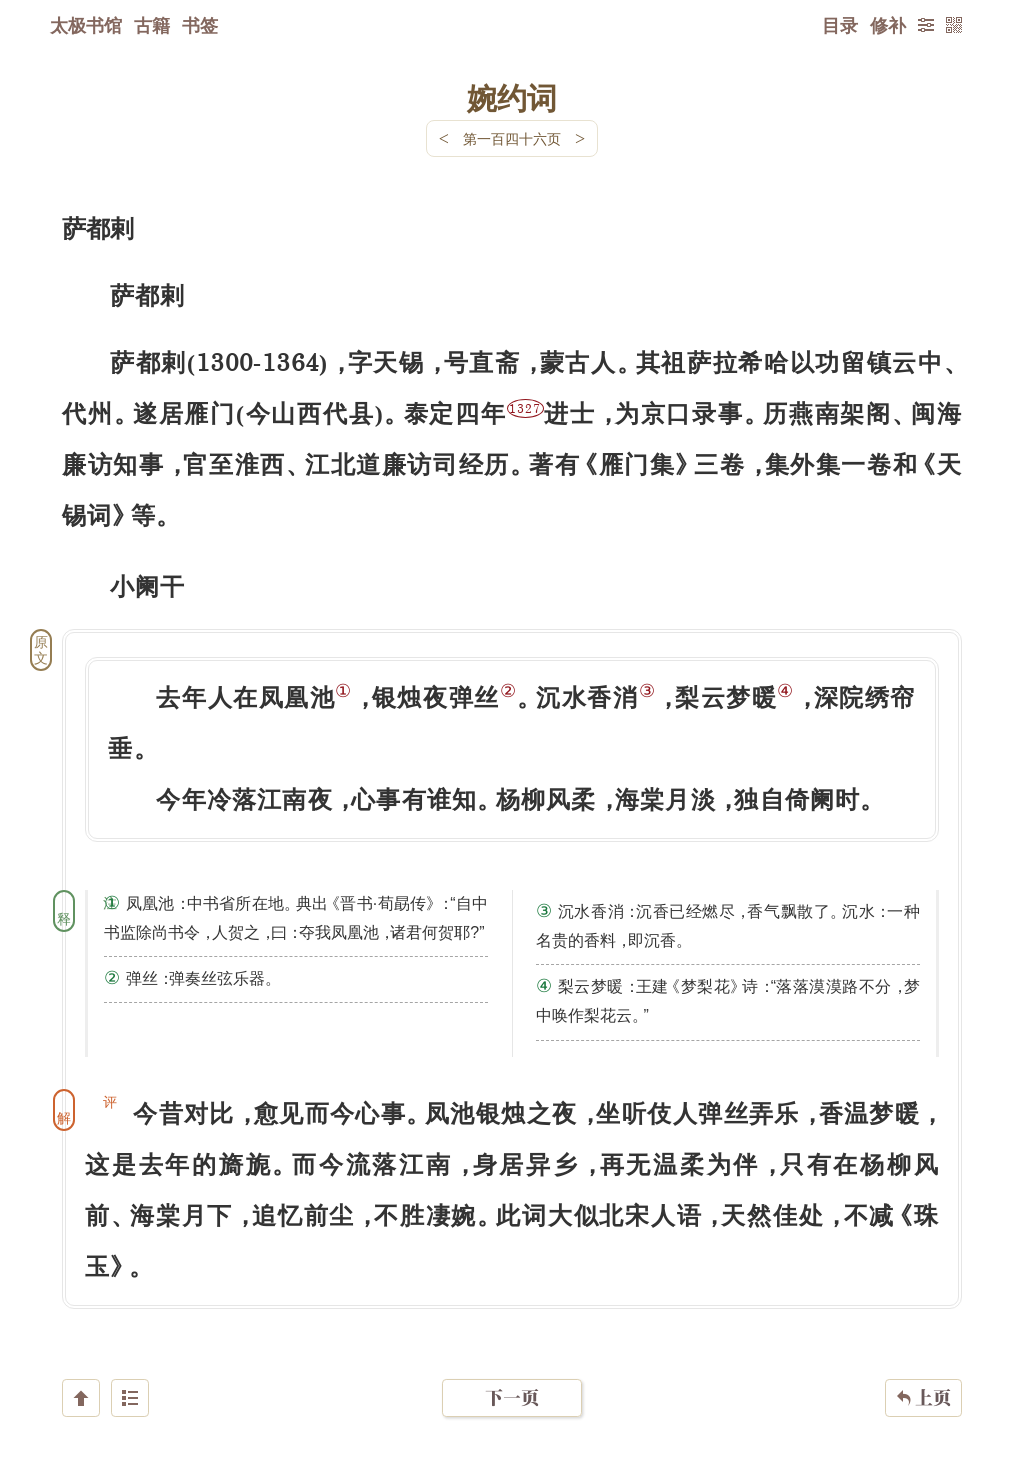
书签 (200, 25)
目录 (840, 25)
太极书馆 (86, 25)
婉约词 (512, 97)
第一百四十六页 (512, 138)
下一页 (512, 1356)
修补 (888, 25)
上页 (923, 1357)
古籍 (152, 25)
